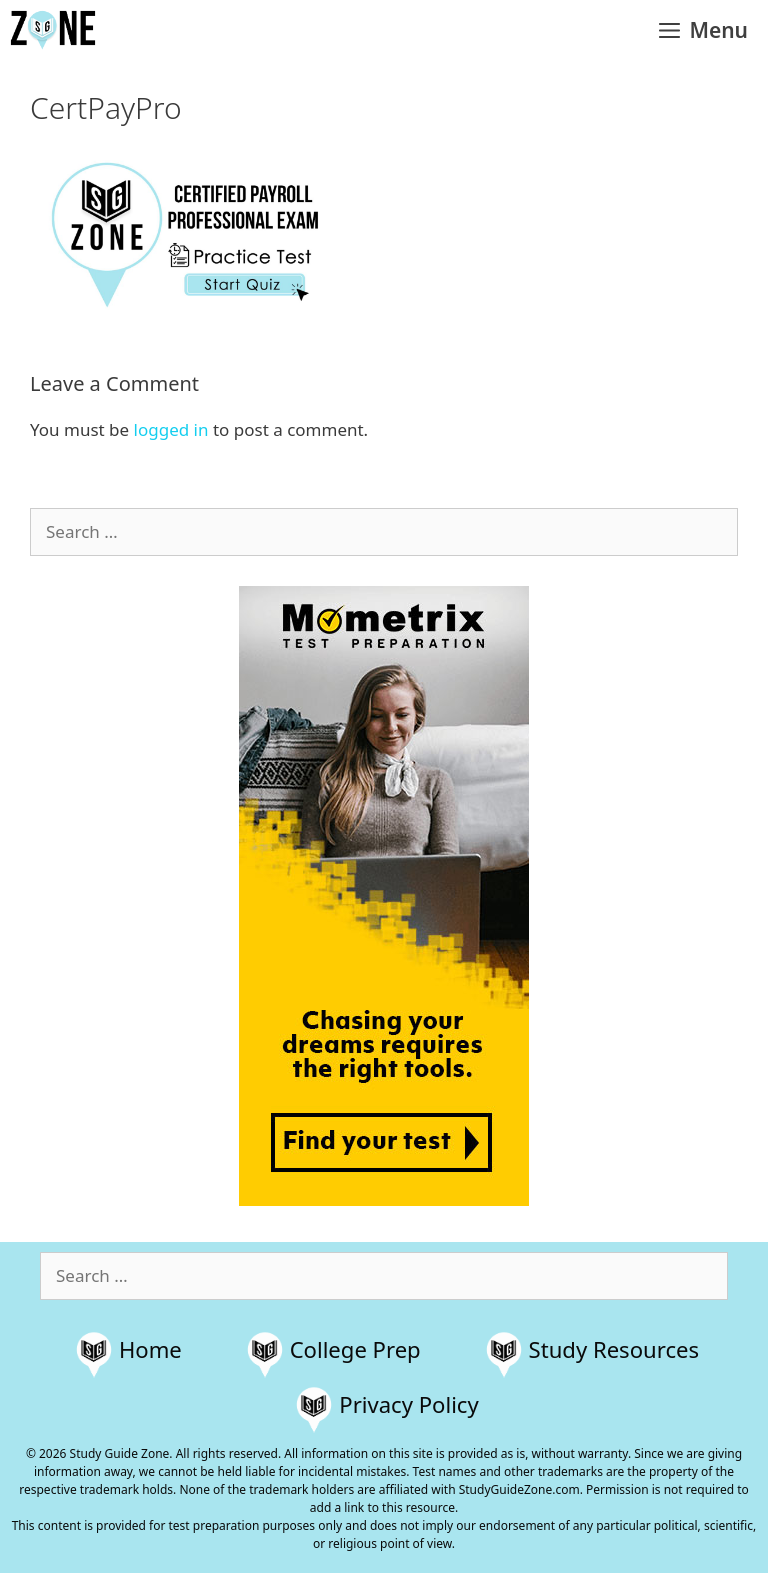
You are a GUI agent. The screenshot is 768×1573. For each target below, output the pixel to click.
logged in (171, 429)
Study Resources (614, 1349)
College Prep (355, 1349)
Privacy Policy (408, 1404)
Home (150, 1349)
